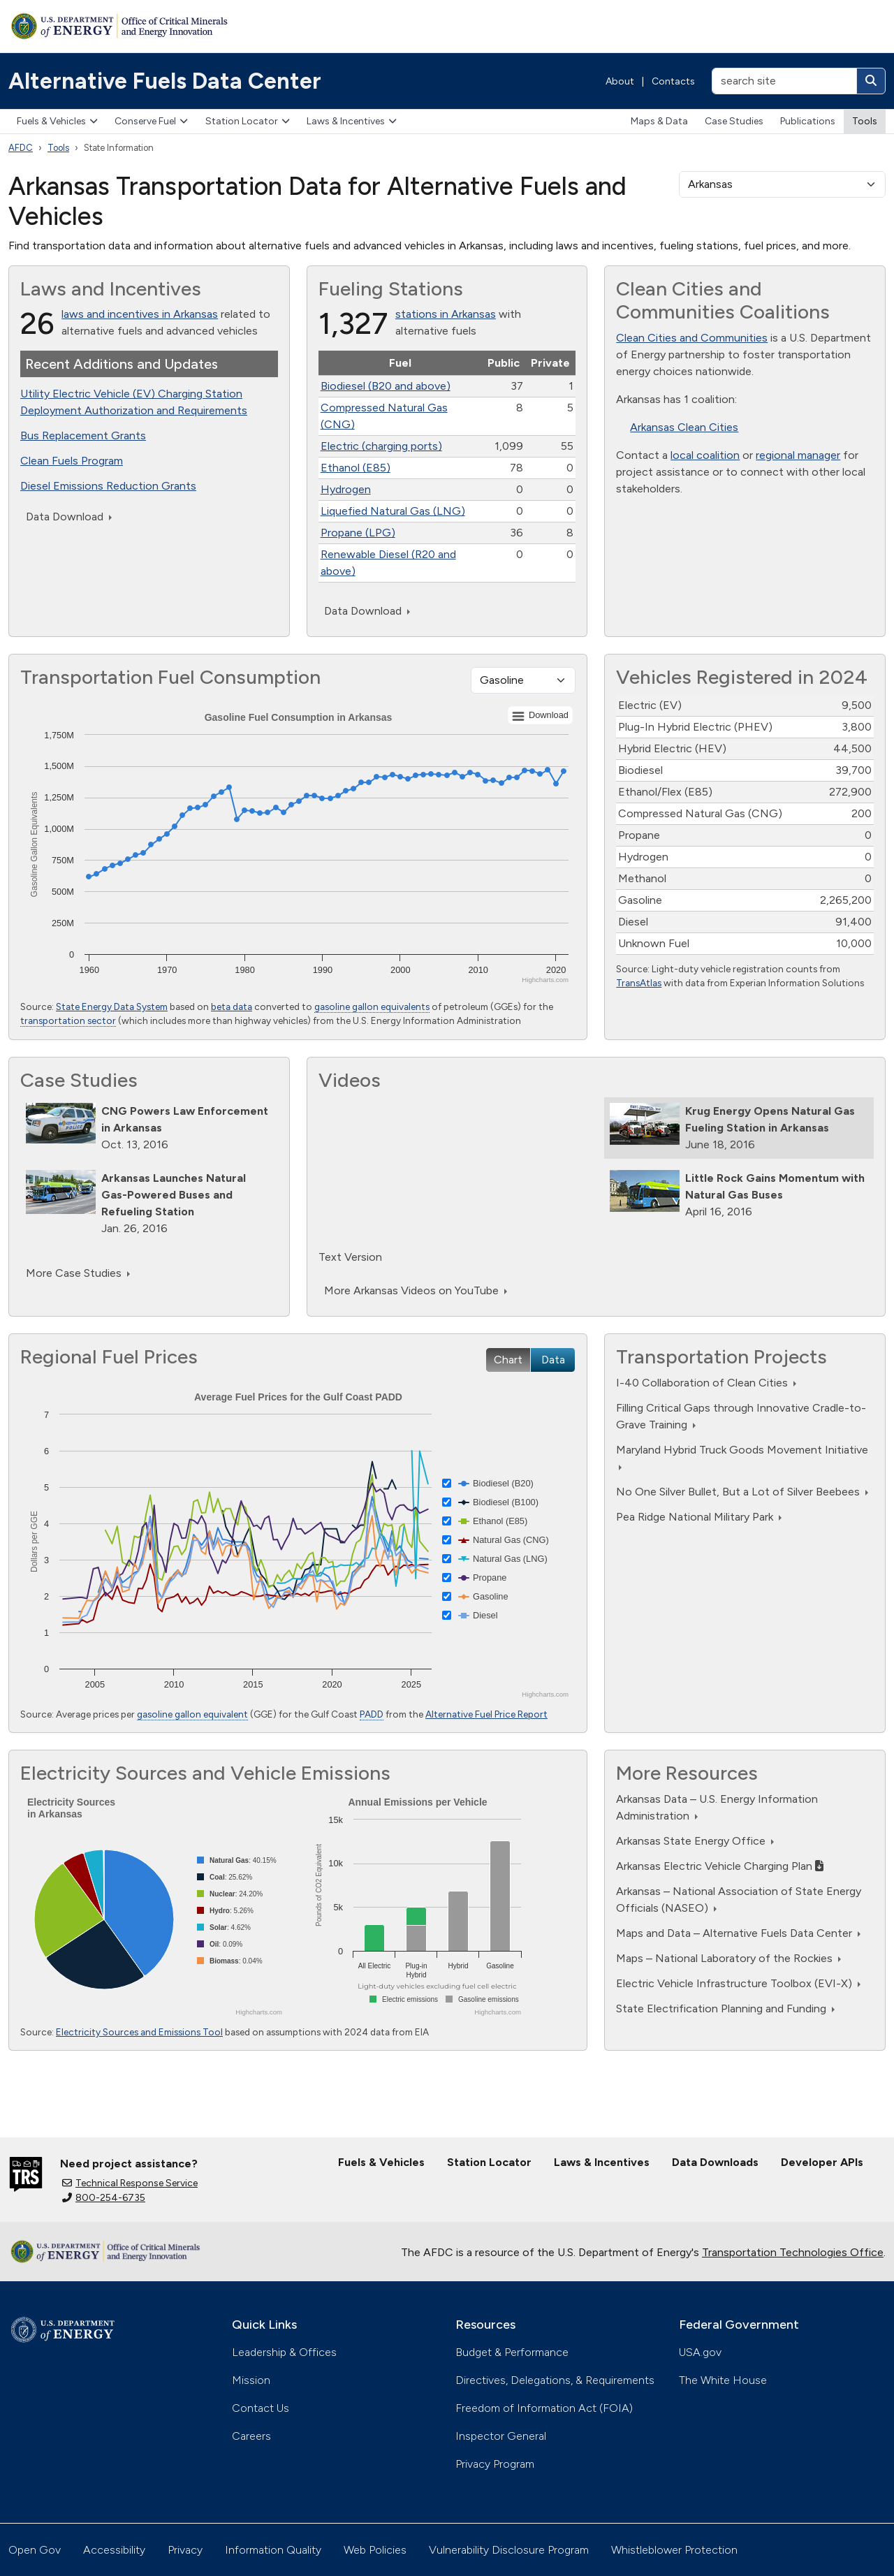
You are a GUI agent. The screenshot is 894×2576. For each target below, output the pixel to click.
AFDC (20, 147)
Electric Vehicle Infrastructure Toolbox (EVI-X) (738, 1983)
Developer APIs (822, 2162)
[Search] (871, 81)
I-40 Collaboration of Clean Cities (706, 1382)
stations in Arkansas (445, 314)
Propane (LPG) (358, 532)
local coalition (705, 455)
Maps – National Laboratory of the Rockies (728, 1958)
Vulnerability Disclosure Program (509, 2549)
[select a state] (782, 184)
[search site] (784, 81)
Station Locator (247, 121)
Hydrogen (346, 489)
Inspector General (500, 2436)
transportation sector (68, 1020)
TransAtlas (638, 982)
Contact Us (260, 2408)
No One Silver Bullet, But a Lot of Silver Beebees (742, 1491)
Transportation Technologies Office (793, 2252)
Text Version (350, 1257)
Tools (864, 121)
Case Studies (734, 121)
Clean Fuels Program (71, 460)
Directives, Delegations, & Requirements (554, 2380)
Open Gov (34, 2549)
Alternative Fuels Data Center (164, 81)
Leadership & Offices (284, 2352)
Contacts (673, 81)
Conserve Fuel (151, 121)
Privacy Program (494, 2464)
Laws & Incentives (352, 121)
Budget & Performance (512, 2352)
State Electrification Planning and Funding (725, 2008)
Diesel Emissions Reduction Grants (108, 485)
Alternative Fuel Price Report (486, 1714)
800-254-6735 (103, 2198)
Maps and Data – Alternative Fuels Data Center (738, 1933)
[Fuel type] (523, 680)
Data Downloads (715, 2162)
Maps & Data (659, 121)
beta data (231, 1006)
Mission (251, 2380)
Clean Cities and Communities (692, 337)
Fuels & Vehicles (57, 121)
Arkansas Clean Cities (684, 427)
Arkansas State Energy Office (695, 1840)
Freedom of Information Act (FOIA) (544, 2408)
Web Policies (375, 2549)
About (620, 81)
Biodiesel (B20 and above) (385, 386)
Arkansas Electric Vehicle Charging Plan (719, 1866)
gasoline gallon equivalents (372, 1006)
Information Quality (273, 2549)
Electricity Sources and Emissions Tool (139, 2031)
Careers (251, 2436)
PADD (371, 1714)
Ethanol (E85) (355, 467)
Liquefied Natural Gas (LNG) (393, 511)
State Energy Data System (112, 1006)
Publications (807, 121)
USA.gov (700, 2352)
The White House (723, 2380)
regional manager (798, 455)
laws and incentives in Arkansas (139, 314)
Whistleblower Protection (674, 2549)
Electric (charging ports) (381, 446)
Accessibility (114, 2549)
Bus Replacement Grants (83, 435)
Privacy (185, 2549)
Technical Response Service (130, 2183)
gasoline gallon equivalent (192, 1714)
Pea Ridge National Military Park (699, 1516)
